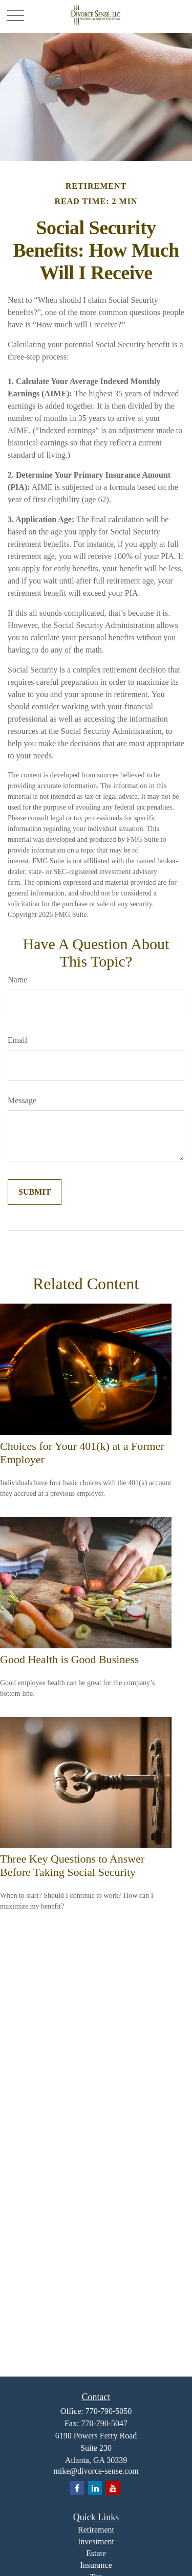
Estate (96, 2553)
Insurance (96, 2565)
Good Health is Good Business (69, 1659)
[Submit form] (34, 1192)
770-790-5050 (109, 2411)
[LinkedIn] (95, 2488)
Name (17, 979)
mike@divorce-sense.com (95, 2471)
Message (22, 1100)
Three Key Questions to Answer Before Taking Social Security (72, 1865)
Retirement (96, 2529)
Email (17, 1040)
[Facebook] (77, 2488)
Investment (96, 2541)
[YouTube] (113, 2488)
